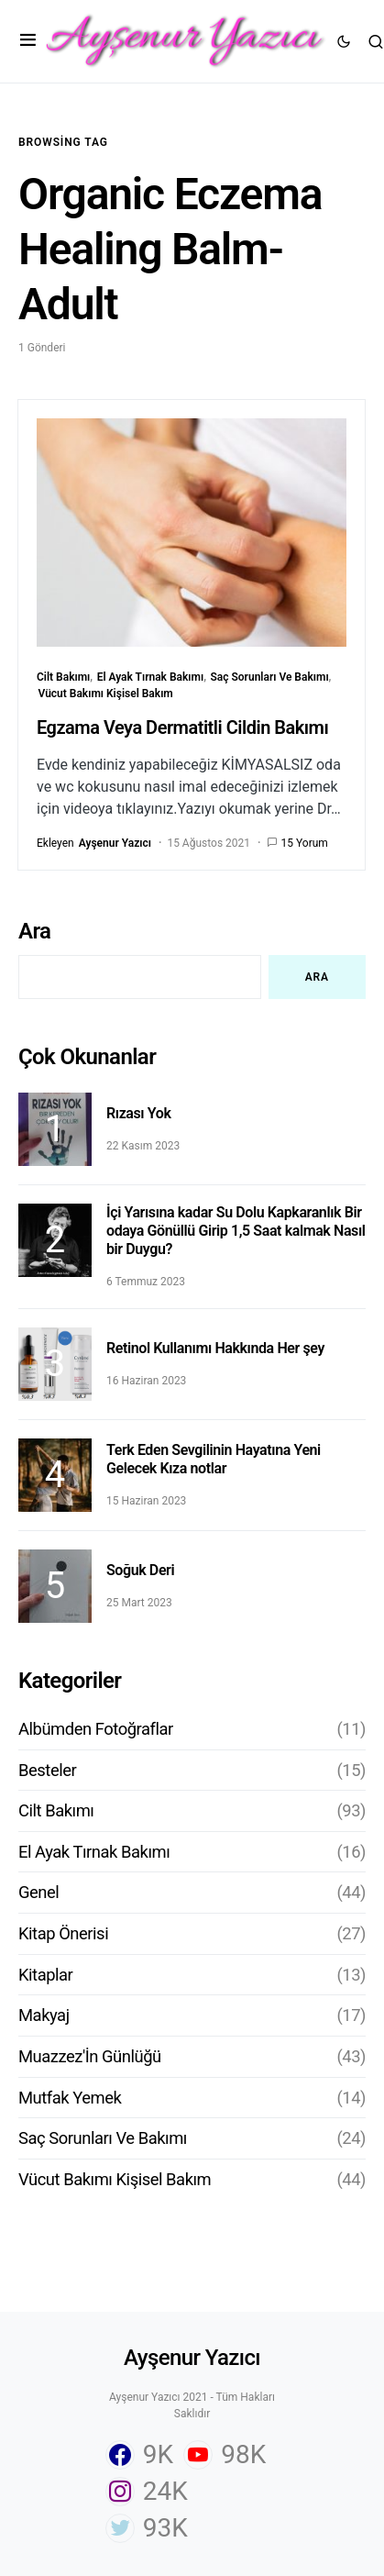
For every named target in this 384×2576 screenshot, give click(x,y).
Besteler (47, 1770)
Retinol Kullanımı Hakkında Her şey (215, 1348)
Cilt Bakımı (63, 677)
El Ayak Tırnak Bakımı (150, 677)
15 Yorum (304, 843)
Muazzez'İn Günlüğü (89, 2056)
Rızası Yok (138, 1113)
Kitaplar (45, 1974)
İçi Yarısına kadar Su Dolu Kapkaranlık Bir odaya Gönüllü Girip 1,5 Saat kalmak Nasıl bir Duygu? (236, 1231)
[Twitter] (146, 2528)
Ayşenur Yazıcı (192, 2358)
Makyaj (44, 2015)
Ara (34, 931)
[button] (28, 41)
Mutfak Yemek (69, 2097)
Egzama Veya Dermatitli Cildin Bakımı (182, 727)
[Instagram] (146, 2491)
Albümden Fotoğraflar (95, 1728)
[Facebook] (139, 2455)
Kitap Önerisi (63, 1933)
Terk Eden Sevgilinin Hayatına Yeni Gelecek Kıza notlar (213, 1459)
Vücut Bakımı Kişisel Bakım (105, 693)
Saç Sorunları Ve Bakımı (269, 677)
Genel (38, 1892)
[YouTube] (224, 2455)
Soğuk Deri (140, 1570)
